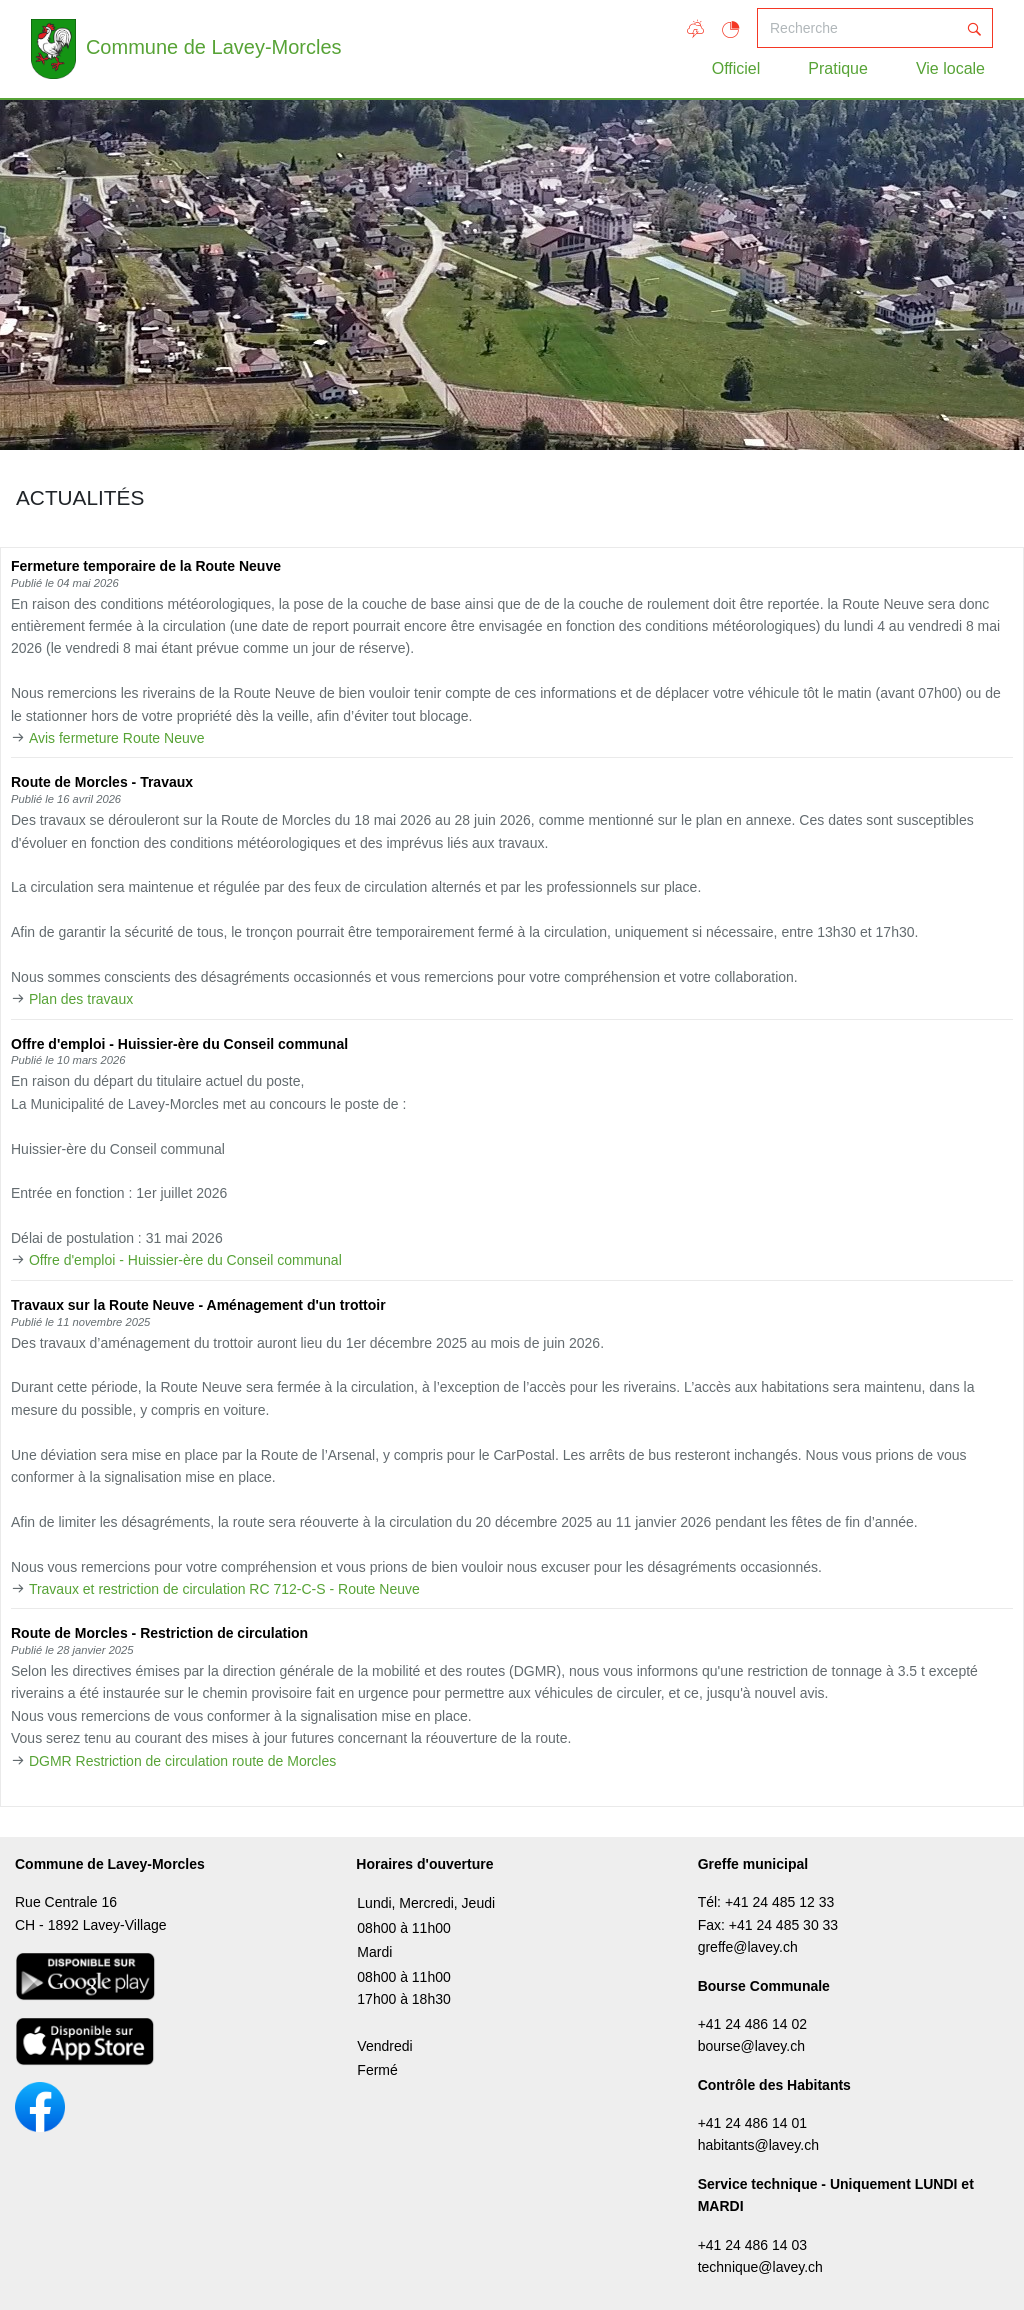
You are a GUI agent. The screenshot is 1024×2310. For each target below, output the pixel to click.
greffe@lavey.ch (748, 1947)
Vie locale (950, 68)
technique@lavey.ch (760, 2267)
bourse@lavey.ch (751, 2046)
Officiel (736, 68)
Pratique (838, 68)
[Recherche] (857, 28)
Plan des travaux (81, 999)
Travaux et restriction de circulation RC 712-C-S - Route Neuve (224, 1589)
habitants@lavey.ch (758, 2145)
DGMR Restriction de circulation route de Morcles (182, 1761)
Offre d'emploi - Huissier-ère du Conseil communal (185, 1260)
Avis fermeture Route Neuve (117, 738)
